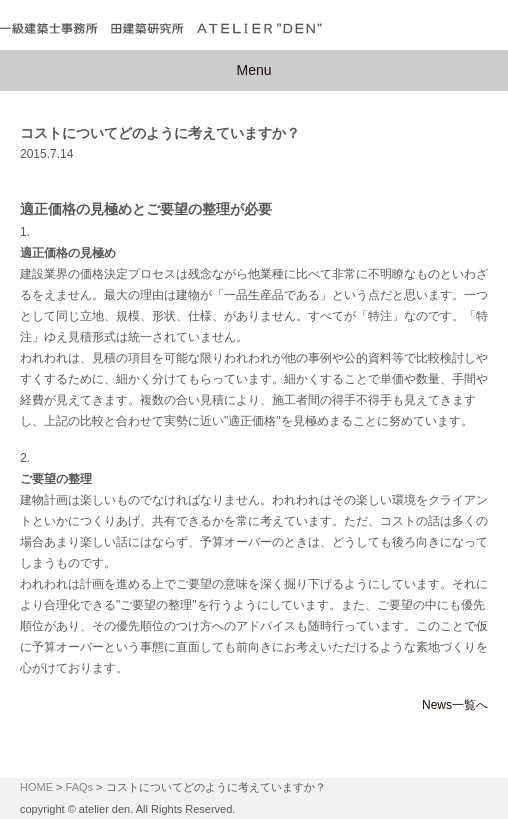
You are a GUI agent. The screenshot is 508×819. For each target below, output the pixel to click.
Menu (253, 70)
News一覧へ (455, 705)
